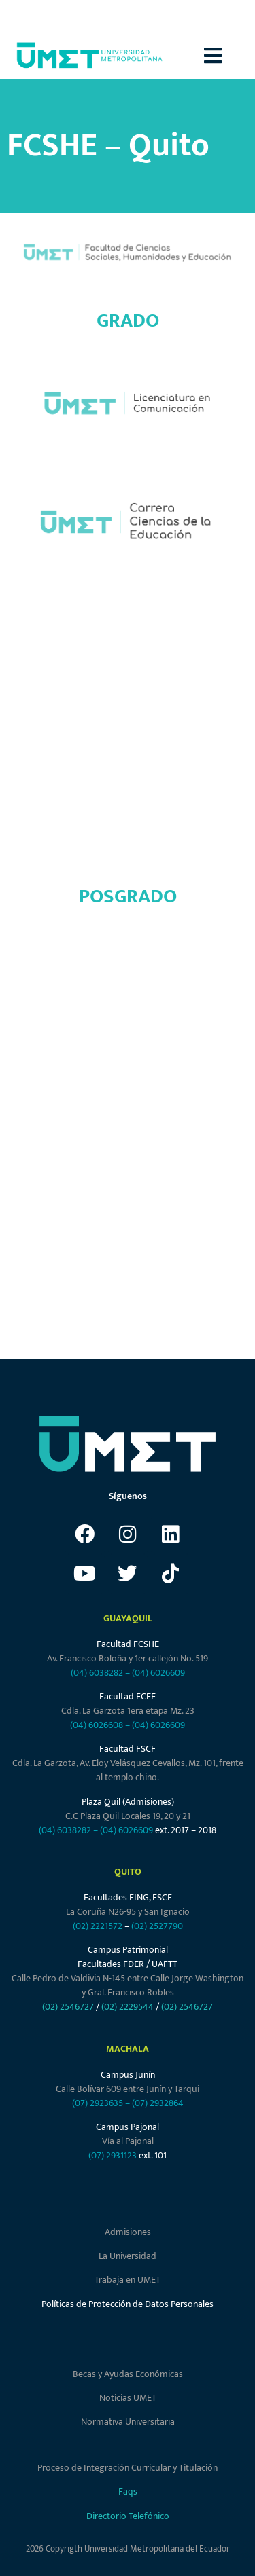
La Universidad (127, 2256)
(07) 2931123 (113, 2155)
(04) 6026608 (96, 1725)
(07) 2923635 (97, 2103)
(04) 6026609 (158, 1672)
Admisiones (128, 2232)
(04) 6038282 (97, 1672)
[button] (229, 55)
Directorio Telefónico (127, 2516)
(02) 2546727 (68, 2006)
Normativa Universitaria (128, 2421)
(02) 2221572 (97, 1926)
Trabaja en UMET (127, 2279)
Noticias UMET (127, 2398)
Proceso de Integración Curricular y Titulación (127, 2468)
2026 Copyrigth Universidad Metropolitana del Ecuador (128, 2548)
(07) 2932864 (158, 2103)
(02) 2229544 (127, 2006)
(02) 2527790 (157, 1926)
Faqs (127, 2491)
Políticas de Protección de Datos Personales (127, 2304)
